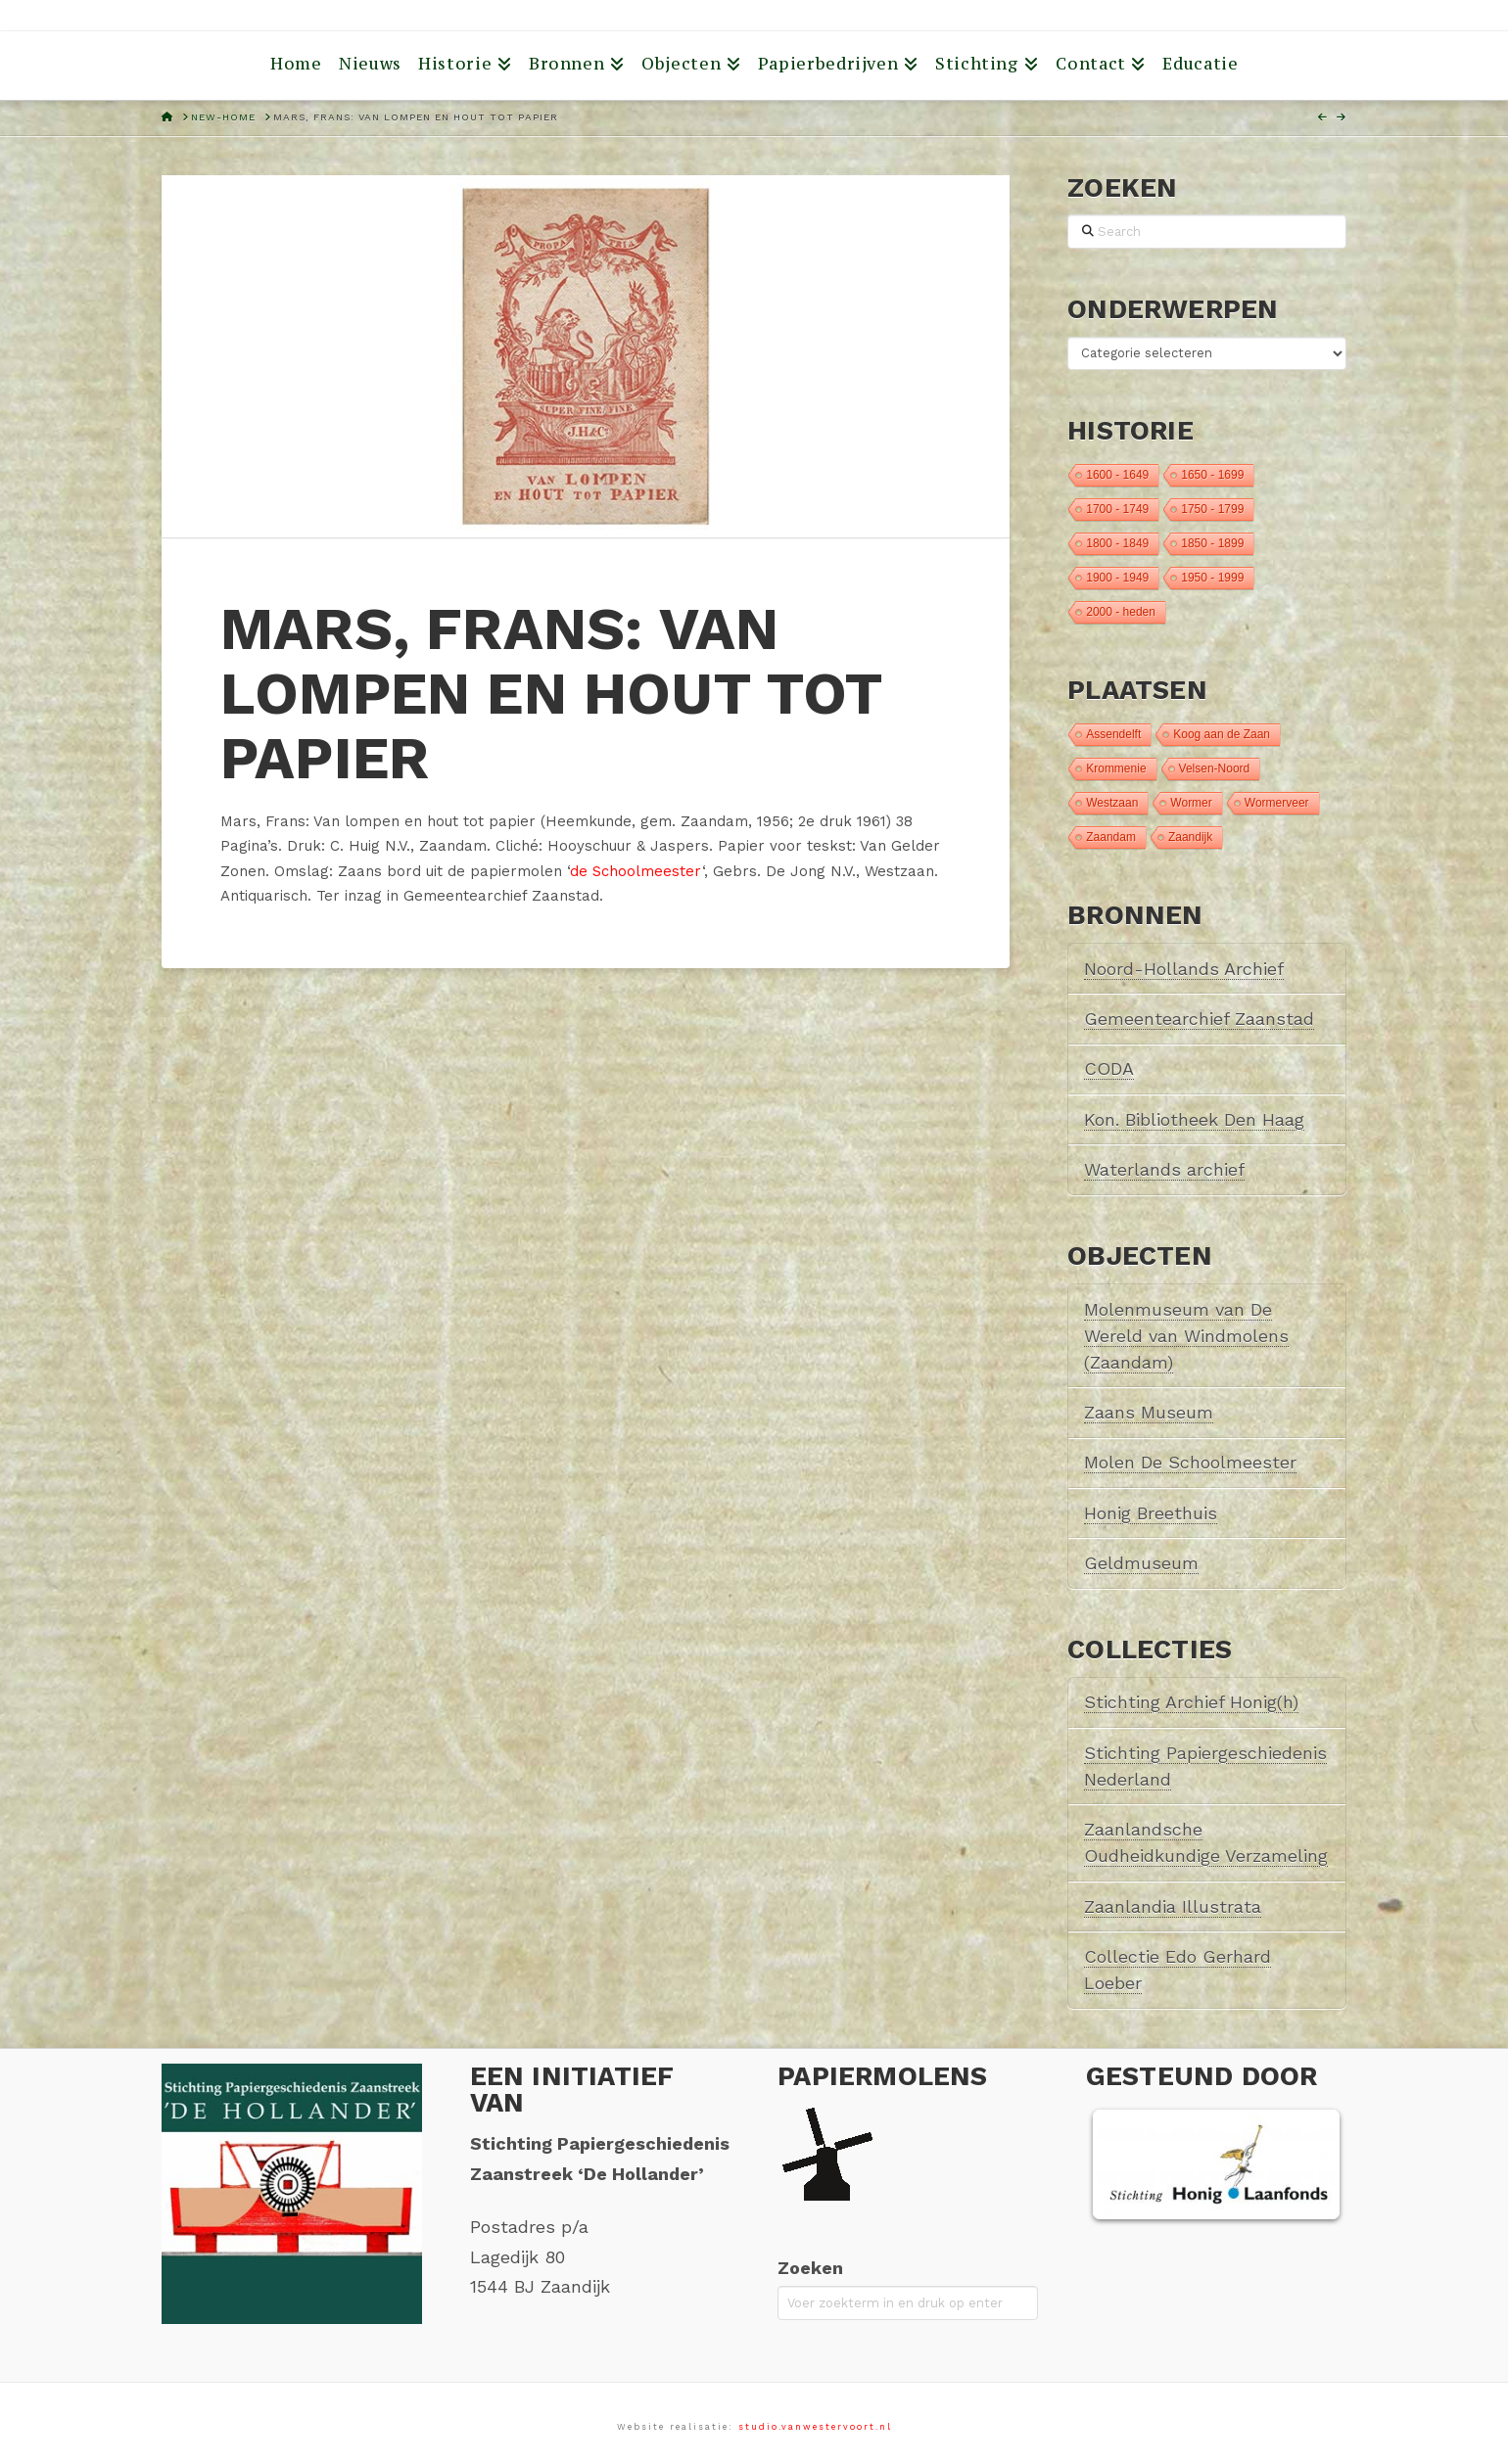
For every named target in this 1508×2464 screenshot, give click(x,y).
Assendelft (1113, 734)
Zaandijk (1190, 837)
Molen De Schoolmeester (1190, 1462)
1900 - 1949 (1117, 577)
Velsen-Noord (1214, 768)
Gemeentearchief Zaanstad (1199, 1018)
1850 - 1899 (1212, 543)
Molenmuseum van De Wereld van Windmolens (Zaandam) (1186, 1335)
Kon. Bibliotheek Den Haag (1194, 1119)
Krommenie (1116, 768)
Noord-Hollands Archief (1184, 968)
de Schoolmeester (636, 871)
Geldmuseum (1141, 1563)
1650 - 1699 (1212, 475)
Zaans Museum (1148, 1412)
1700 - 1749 (1117, 509)
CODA (1109, 1068)
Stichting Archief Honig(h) (1191, 1702)
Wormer (1190, 803)
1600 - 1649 (1117, 475)
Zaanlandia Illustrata (1172, 1906)
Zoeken (810, 2267)
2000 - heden (1120, 612)
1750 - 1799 (1212, 509)
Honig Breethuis (1150, 1513)
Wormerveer (1277, 803)
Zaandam (1111, 837)
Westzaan (1112, 803)
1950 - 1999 (1212, 577)
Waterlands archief (1164, 1169)
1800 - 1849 (1117, 543)
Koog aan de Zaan (1221, 734)
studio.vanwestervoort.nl (815, 2427)
